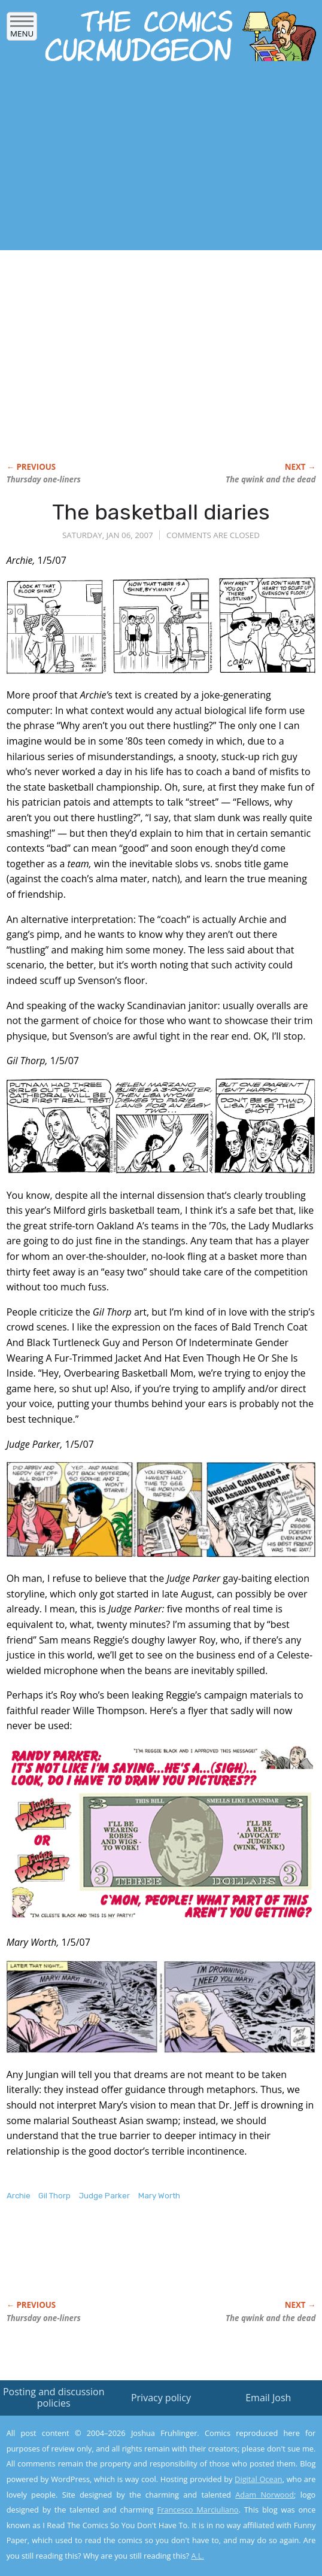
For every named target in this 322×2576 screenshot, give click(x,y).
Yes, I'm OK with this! (220, 2532)
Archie (19, 2195)
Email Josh (268, 2397)
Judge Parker (104, 2195)
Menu (22, 29)
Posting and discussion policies (54, 2397)
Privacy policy (161, 2397)
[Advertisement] (140, 160)
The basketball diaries (161, 512)
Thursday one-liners (44, 479)
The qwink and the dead (270, 479)
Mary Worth (159, 2195)
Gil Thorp (54, 2195)
